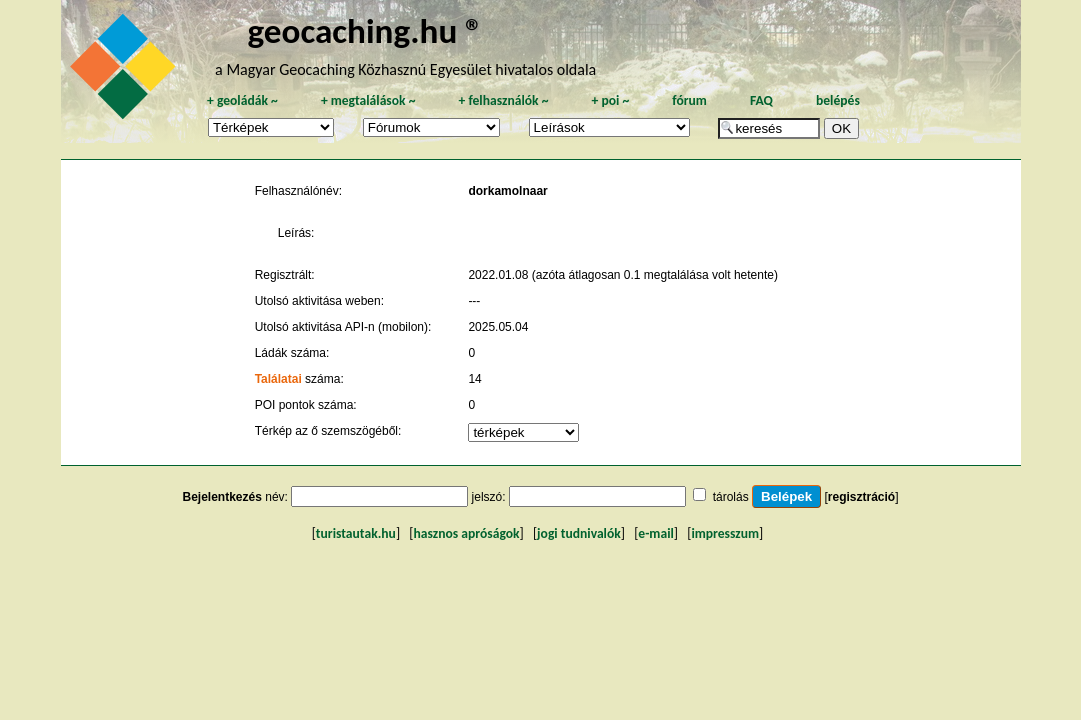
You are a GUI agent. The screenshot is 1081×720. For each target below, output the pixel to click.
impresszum (725, 533)
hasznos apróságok (466, 533)
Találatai (278, 379)
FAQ (761, 100)
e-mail (655, 533)
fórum (689, 100)
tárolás (731, 497)
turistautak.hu (356, 533)
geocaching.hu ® (366, 30)
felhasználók (503, 100)
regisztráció (861, 497)
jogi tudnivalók (579, 533)
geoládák (242, 100)
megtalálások (368, 100)
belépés (838, 100)
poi (610, 100)
